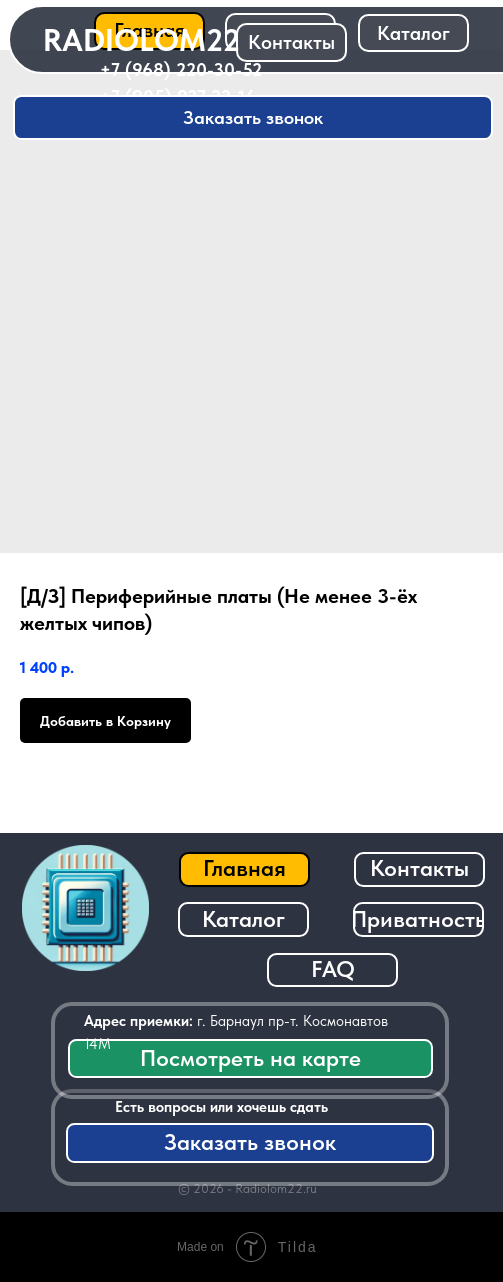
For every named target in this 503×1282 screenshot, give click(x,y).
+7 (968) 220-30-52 (181, 69)
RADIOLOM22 (141, 40)
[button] (253, 117)
